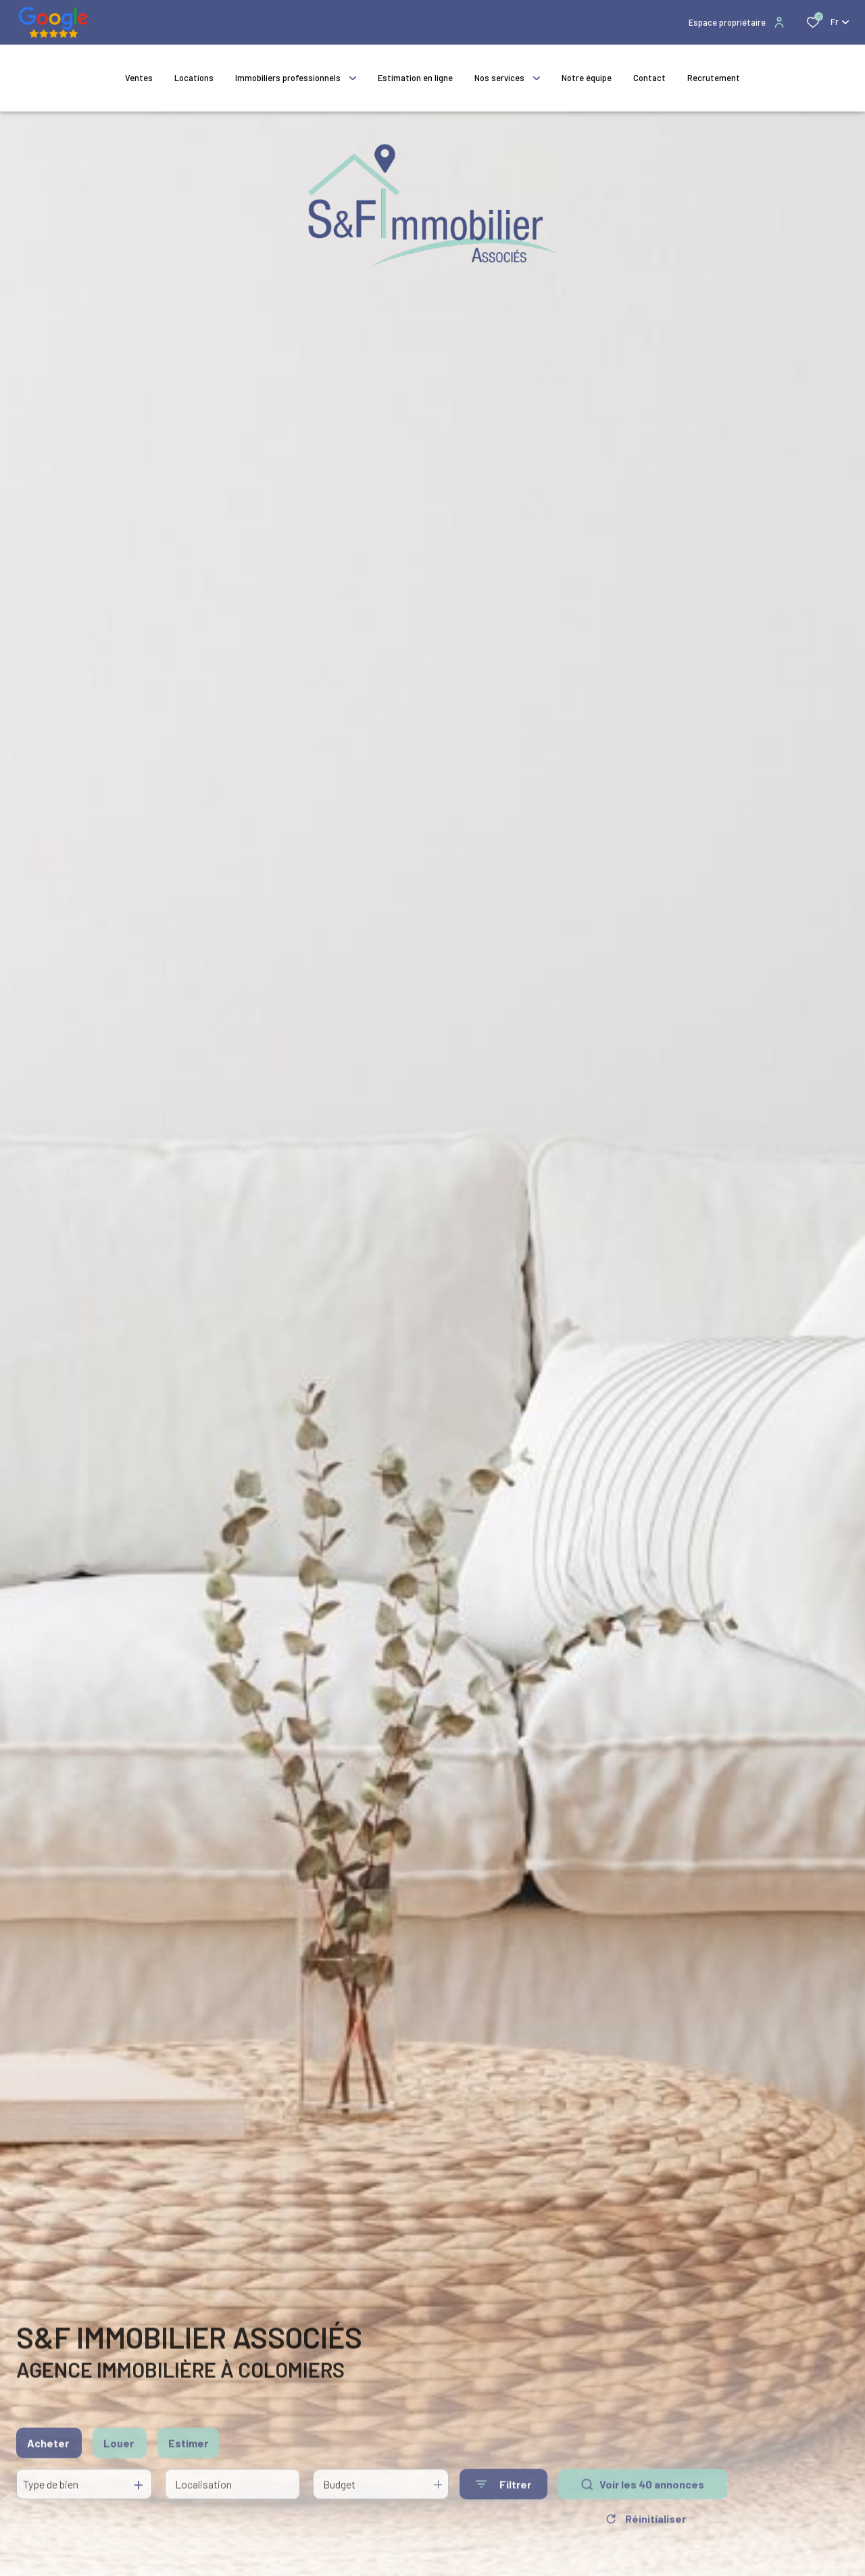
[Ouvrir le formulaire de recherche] (503, 2493)
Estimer (188, 2451)
